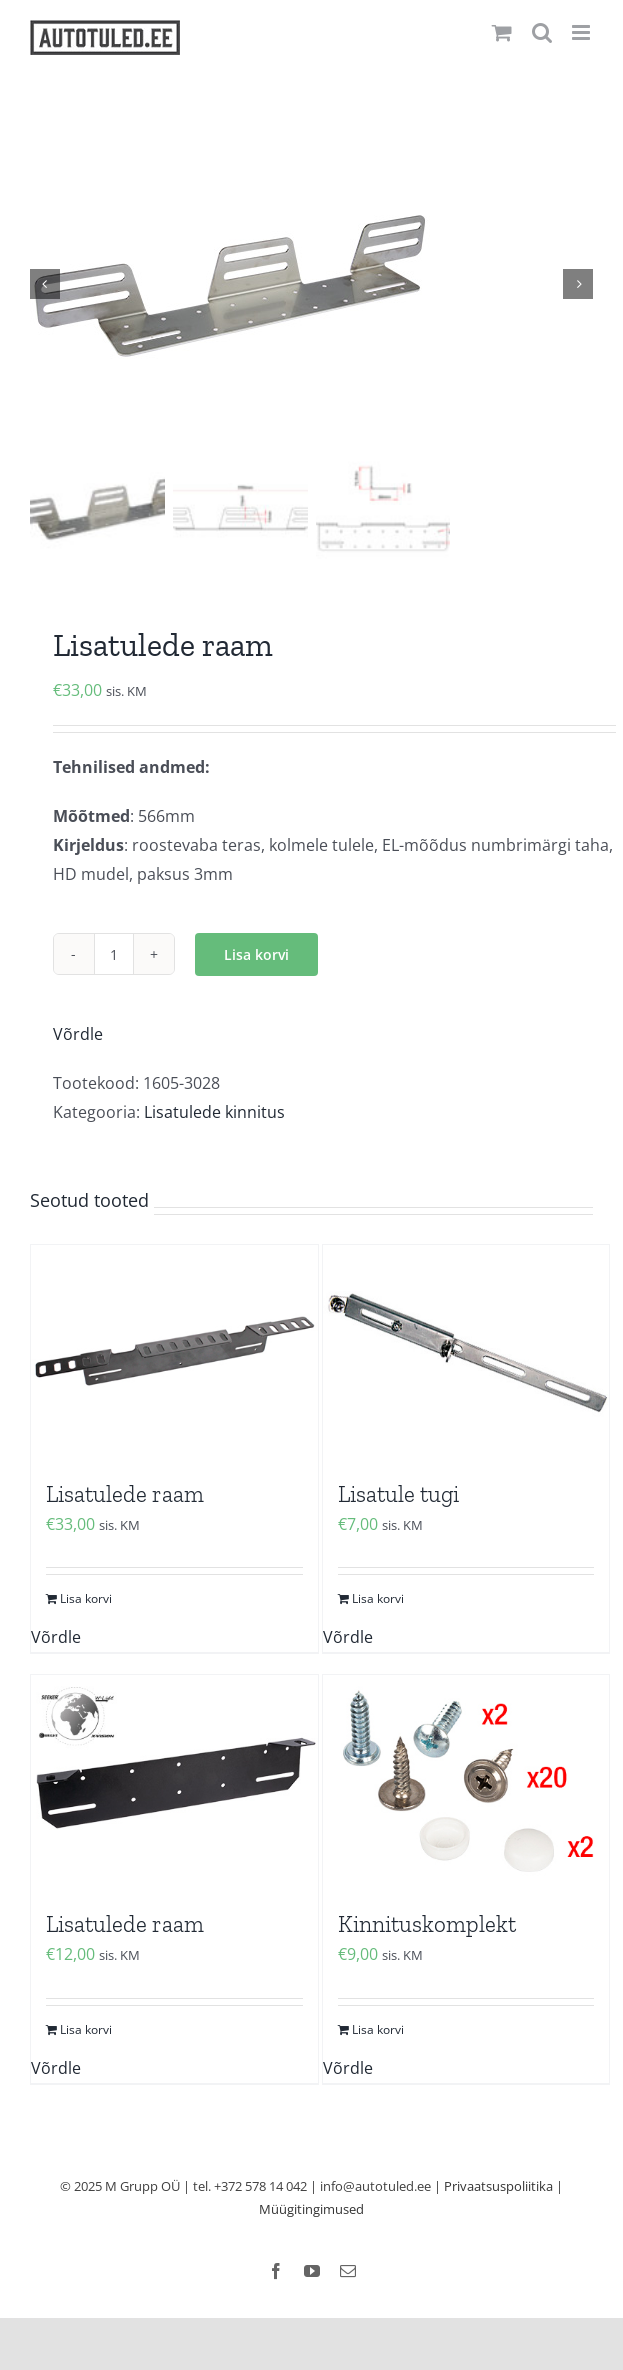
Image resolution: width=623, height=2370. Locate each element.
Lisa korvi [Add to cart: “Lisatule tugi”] (378, 1600)
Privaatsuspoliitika (498, 2188)
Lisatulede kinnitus (214, 1114)
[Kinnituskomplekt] (466, 1784)
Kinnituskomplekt (427, 1926)
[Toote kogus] (114, 956)
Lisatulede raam (125, 1496)
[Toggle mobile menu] (582, 32)
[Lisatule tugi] (466, 1354)
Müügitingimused (311, 2211)
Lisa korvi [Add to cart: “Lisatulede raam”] (86, 1600)
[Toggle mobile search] (542, 32)
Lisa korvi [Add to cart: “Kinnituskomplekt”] (378, 2031)
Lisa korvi (256, 956)
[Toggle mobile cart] (502, 32)
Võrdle (78, 1036)
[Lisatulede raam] (174, 1354)
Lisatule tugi (398, 1496)
